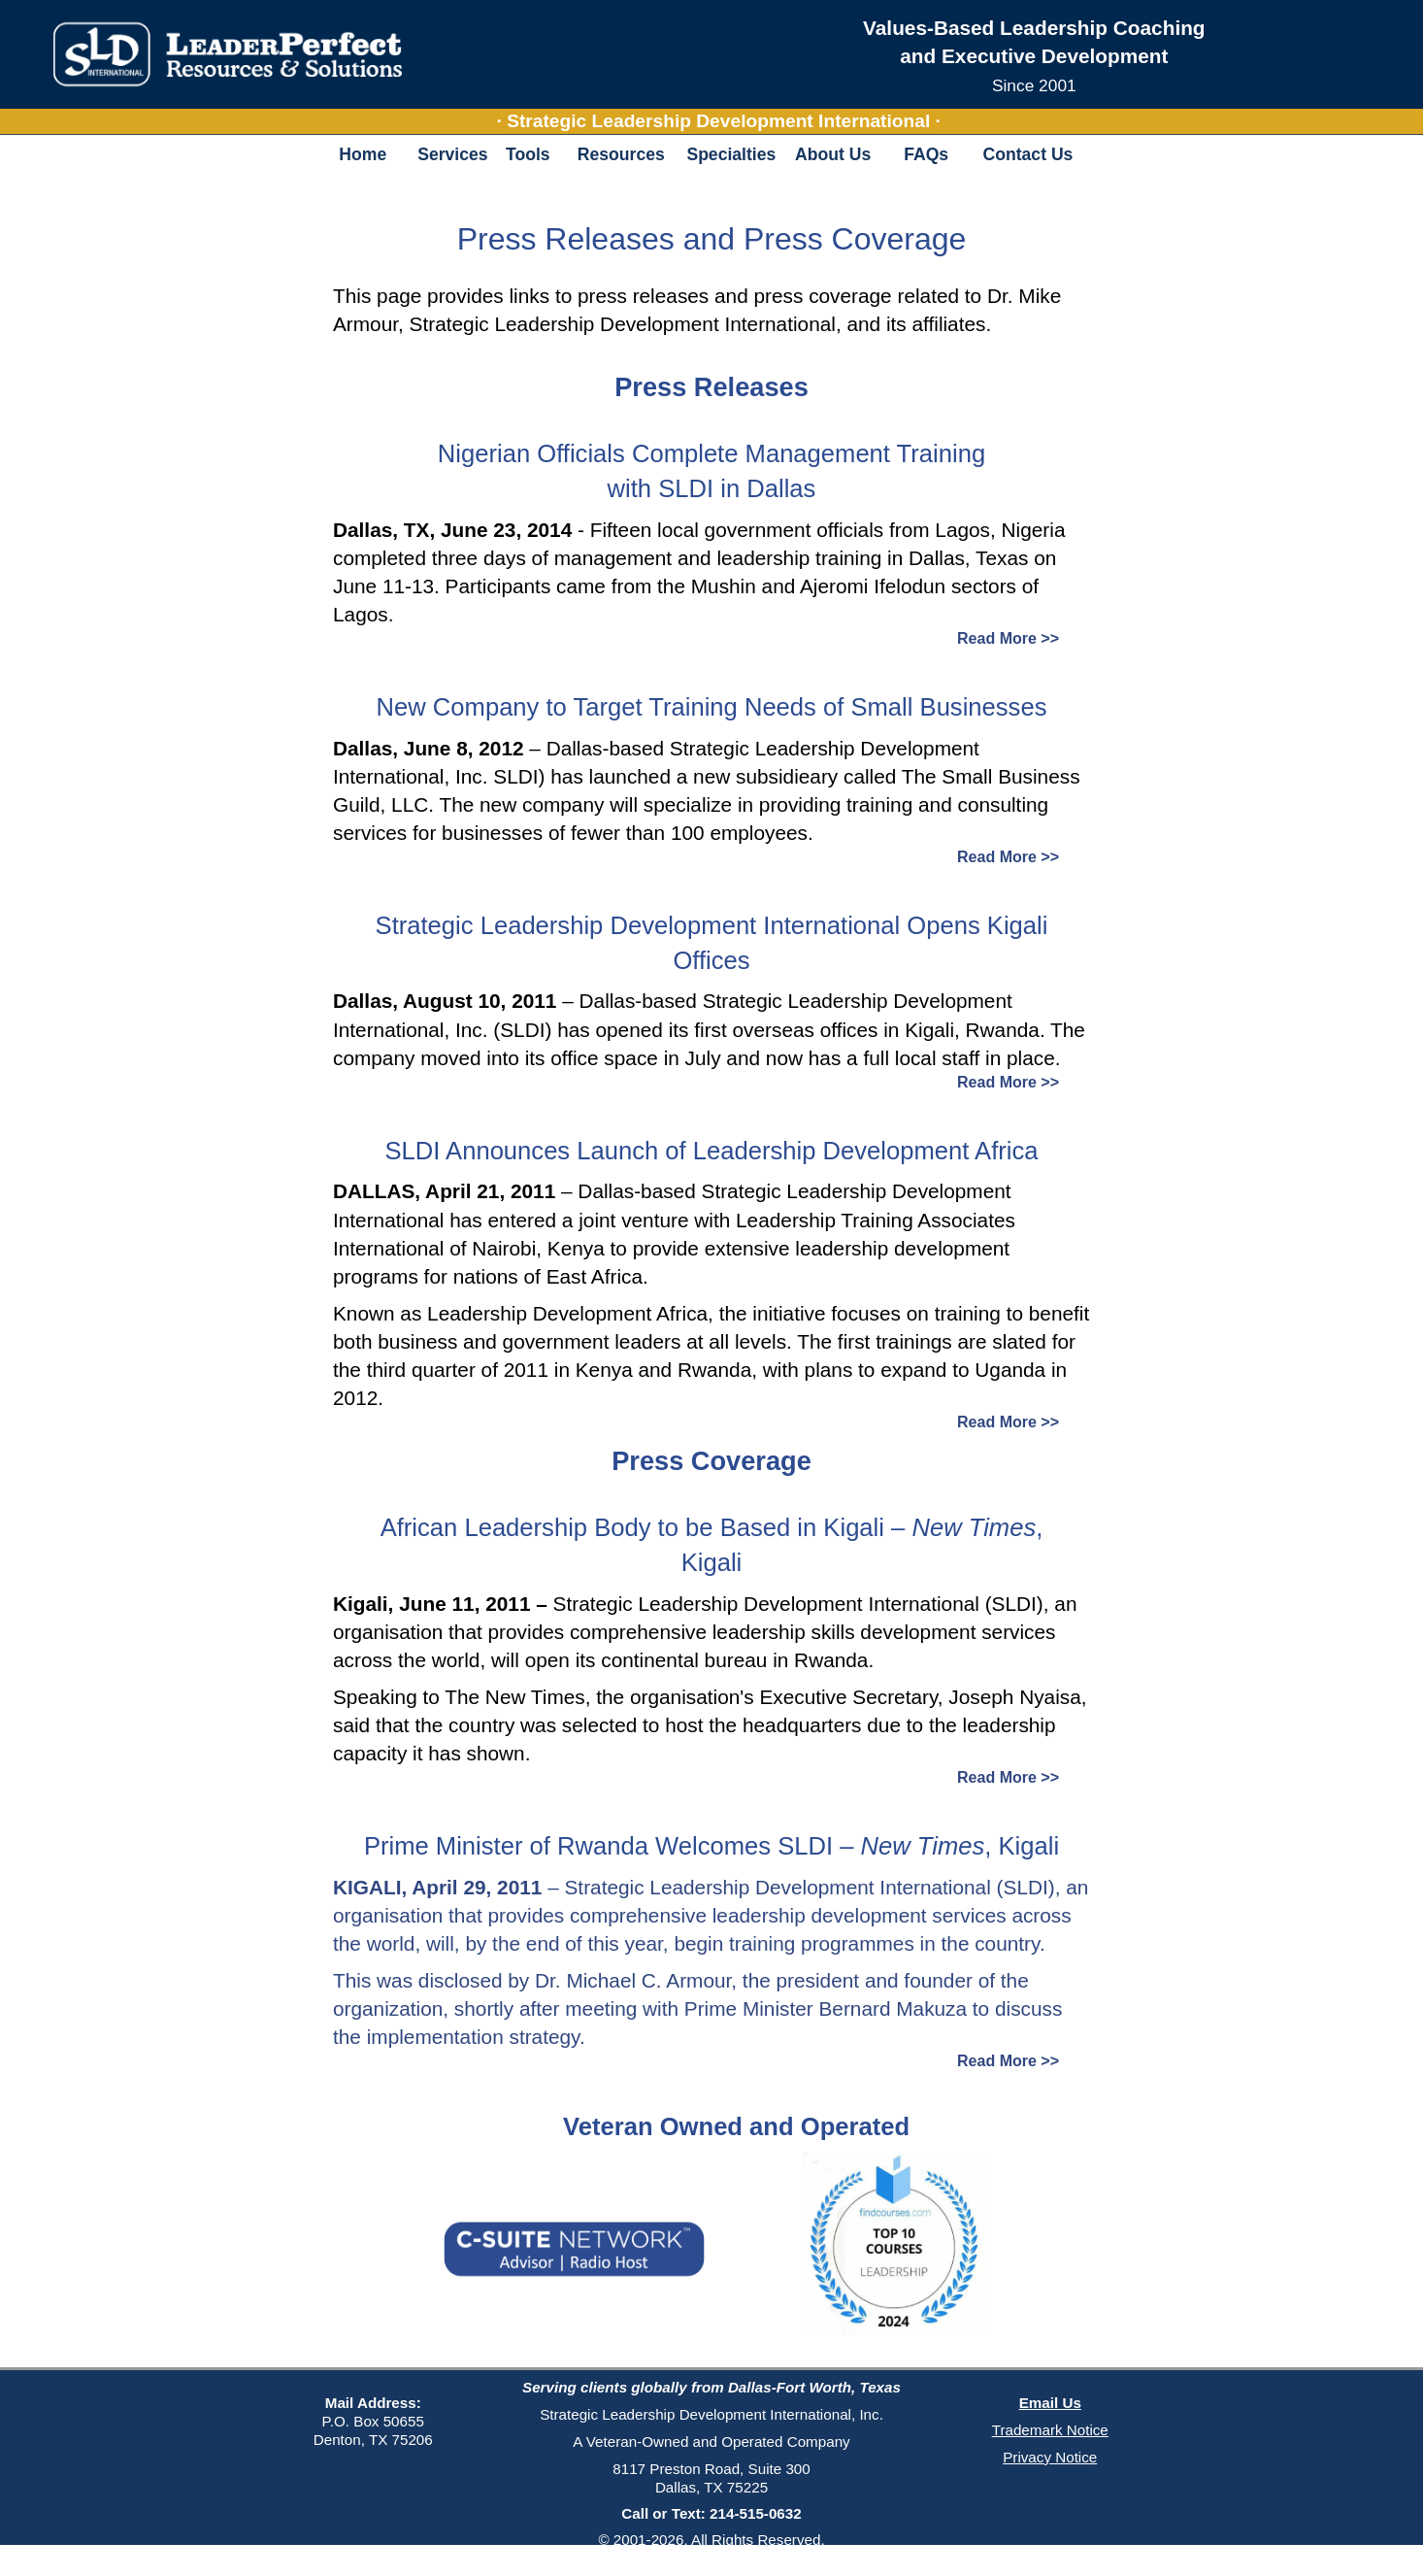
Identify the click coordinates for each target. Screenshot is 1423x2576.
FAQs (926, 154)
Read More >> (1008, 638)
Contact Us (1028, 154)
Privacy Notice (1050, 2457)
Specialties (731, 154)
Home (362, 154)
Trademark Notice (1050, 2430)
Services (451, 154)
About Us (833, 154)
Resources (621, 154)
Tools (528, 154)
